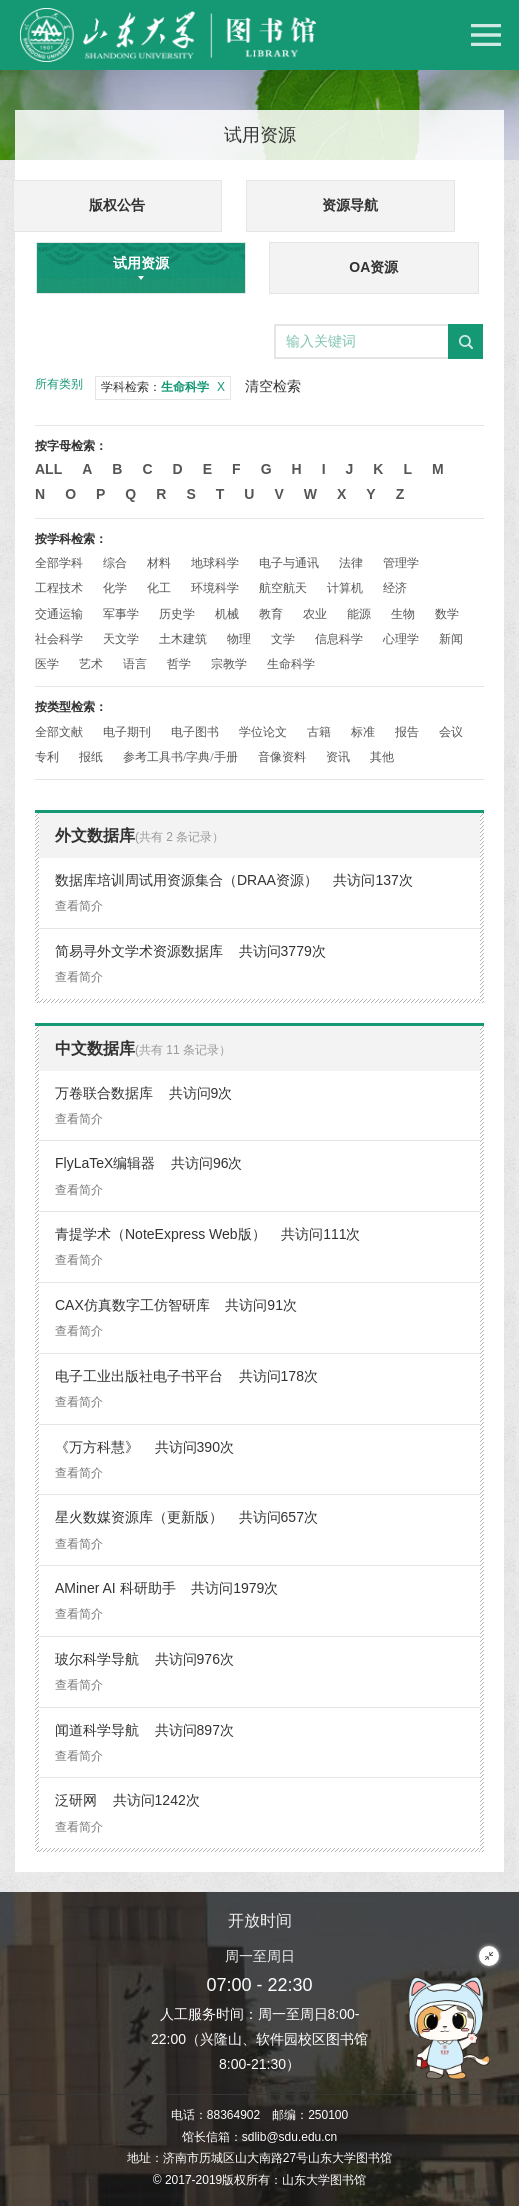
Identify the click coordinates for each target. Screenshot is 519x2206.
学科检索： (163, 387)
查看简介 (79, 906)
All (48, 469)
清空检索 (273, 386)
